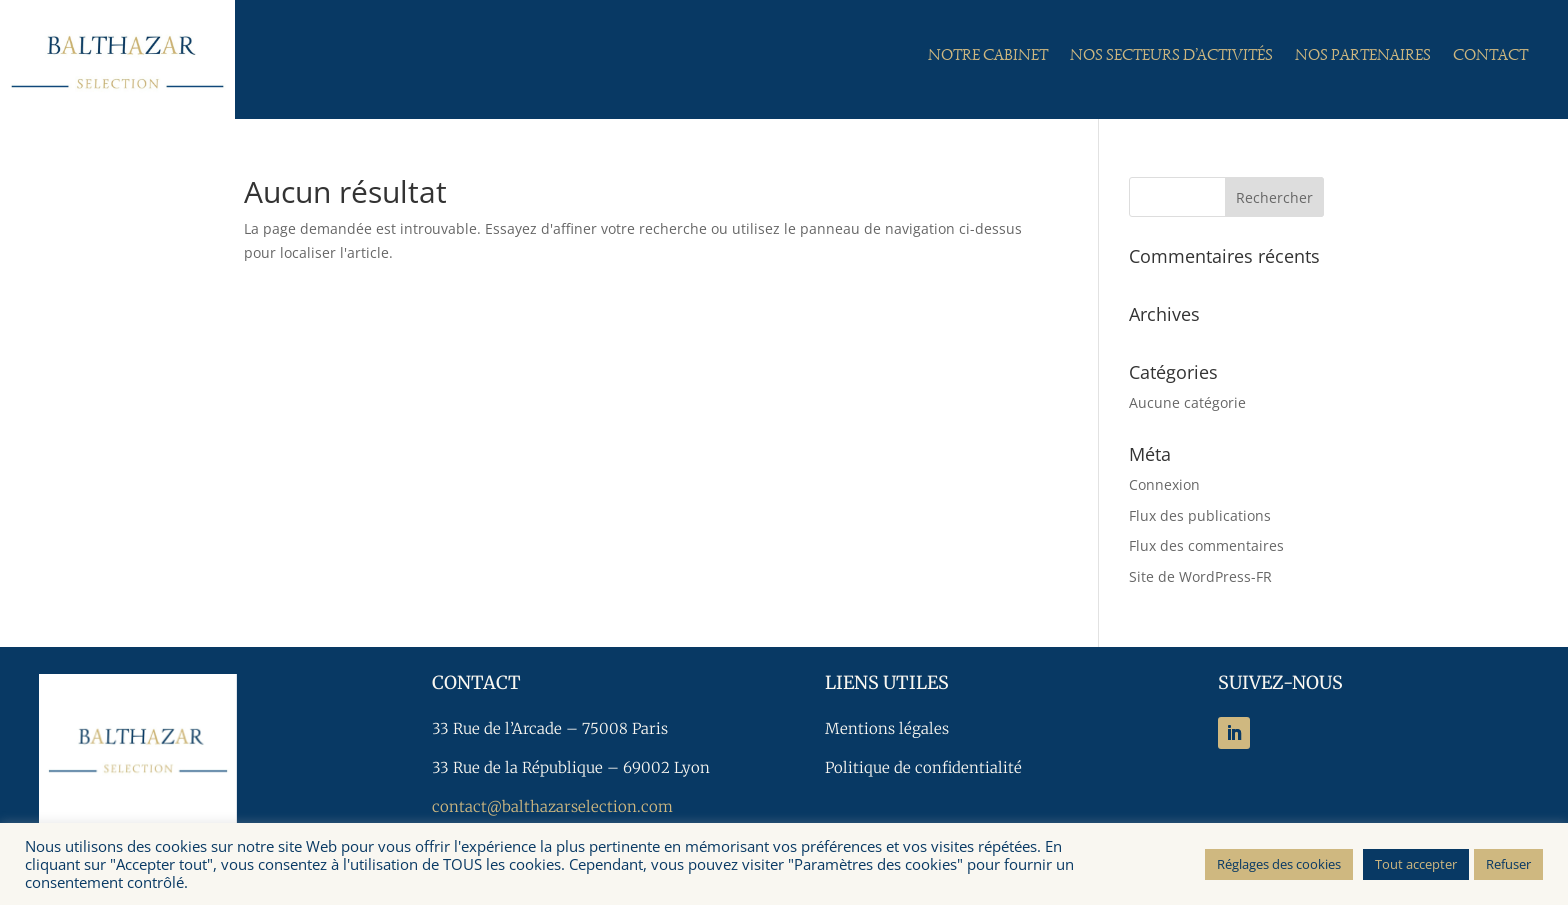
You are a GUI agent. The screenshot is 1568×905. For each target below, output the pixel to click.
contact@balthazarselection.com (552, 806)
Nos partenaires (1363, 56)
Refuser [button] (1508, 864)
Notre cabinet (988, 56)
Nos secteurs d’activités (1171, 56)
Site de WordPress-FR (1200, 576)
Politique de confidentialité (923, 767)
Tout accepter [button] (1416, 864)
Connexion (1164, 484)
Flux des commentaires (1206, 545)
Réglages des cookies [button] (1279, 864)
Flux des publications (1200, 515)
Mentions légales (887, 728)
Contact (1490, 56)
